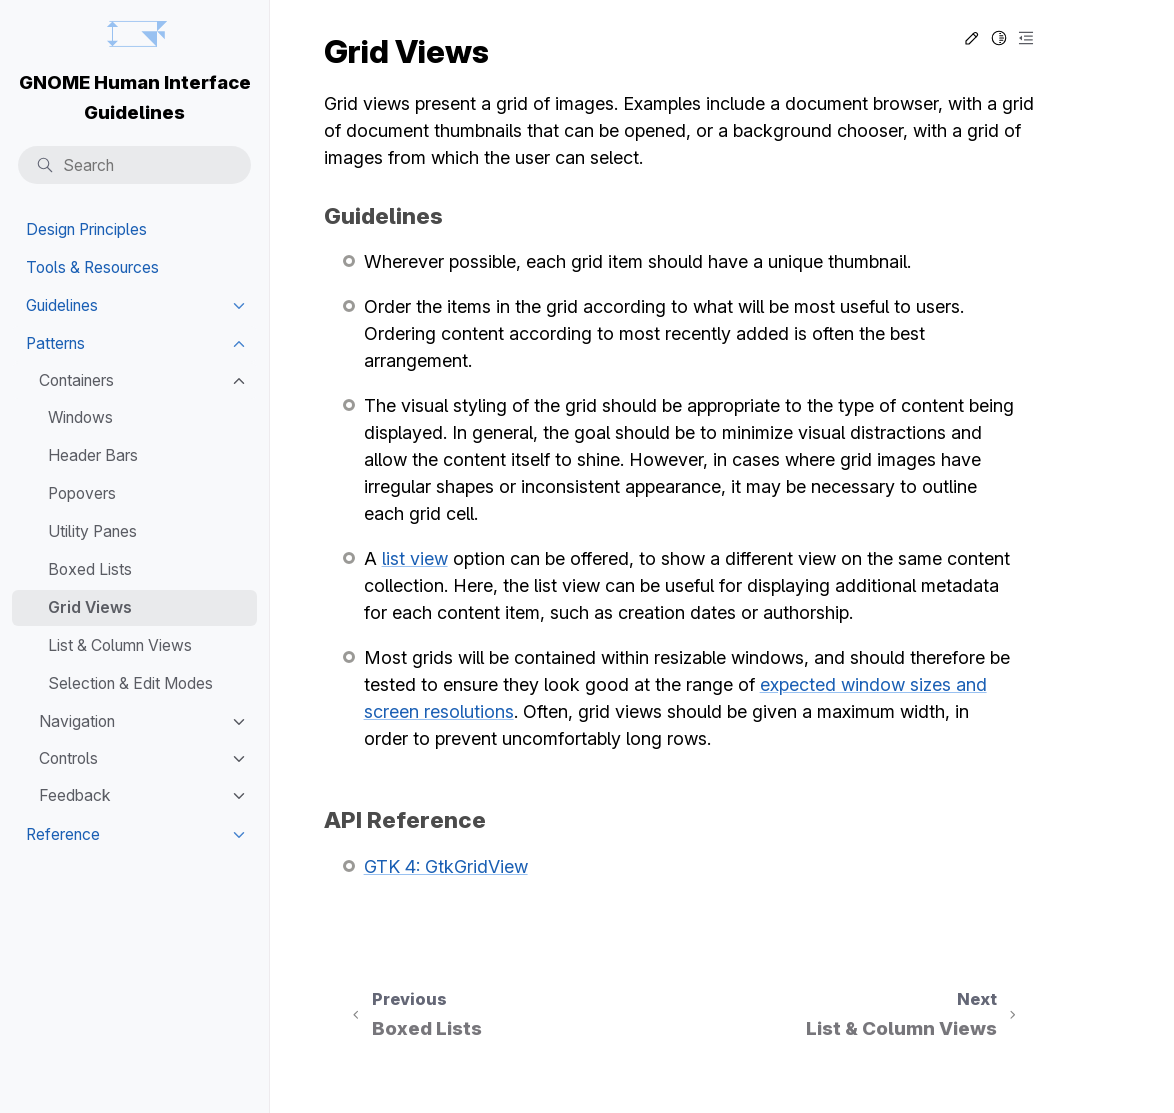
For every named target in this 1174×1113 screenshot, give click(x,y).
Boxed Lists (90, 569)
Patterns (55, 343)
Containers (76, 380)
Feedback (75, 795)
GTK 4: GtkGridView (446, 866)
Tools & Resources (92, 267)
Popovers (82, 493)
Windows (80, 417)
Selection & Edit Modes (130, 683)
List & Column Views (120, 645)
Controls (68, 758)
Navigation (77, 721)
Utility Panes (92, 531)
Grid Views (90, 607)
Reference (63, 834)
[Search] (134, 165)
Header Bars (93, 455)
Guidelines (62, 305)
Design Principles (86, 229)
